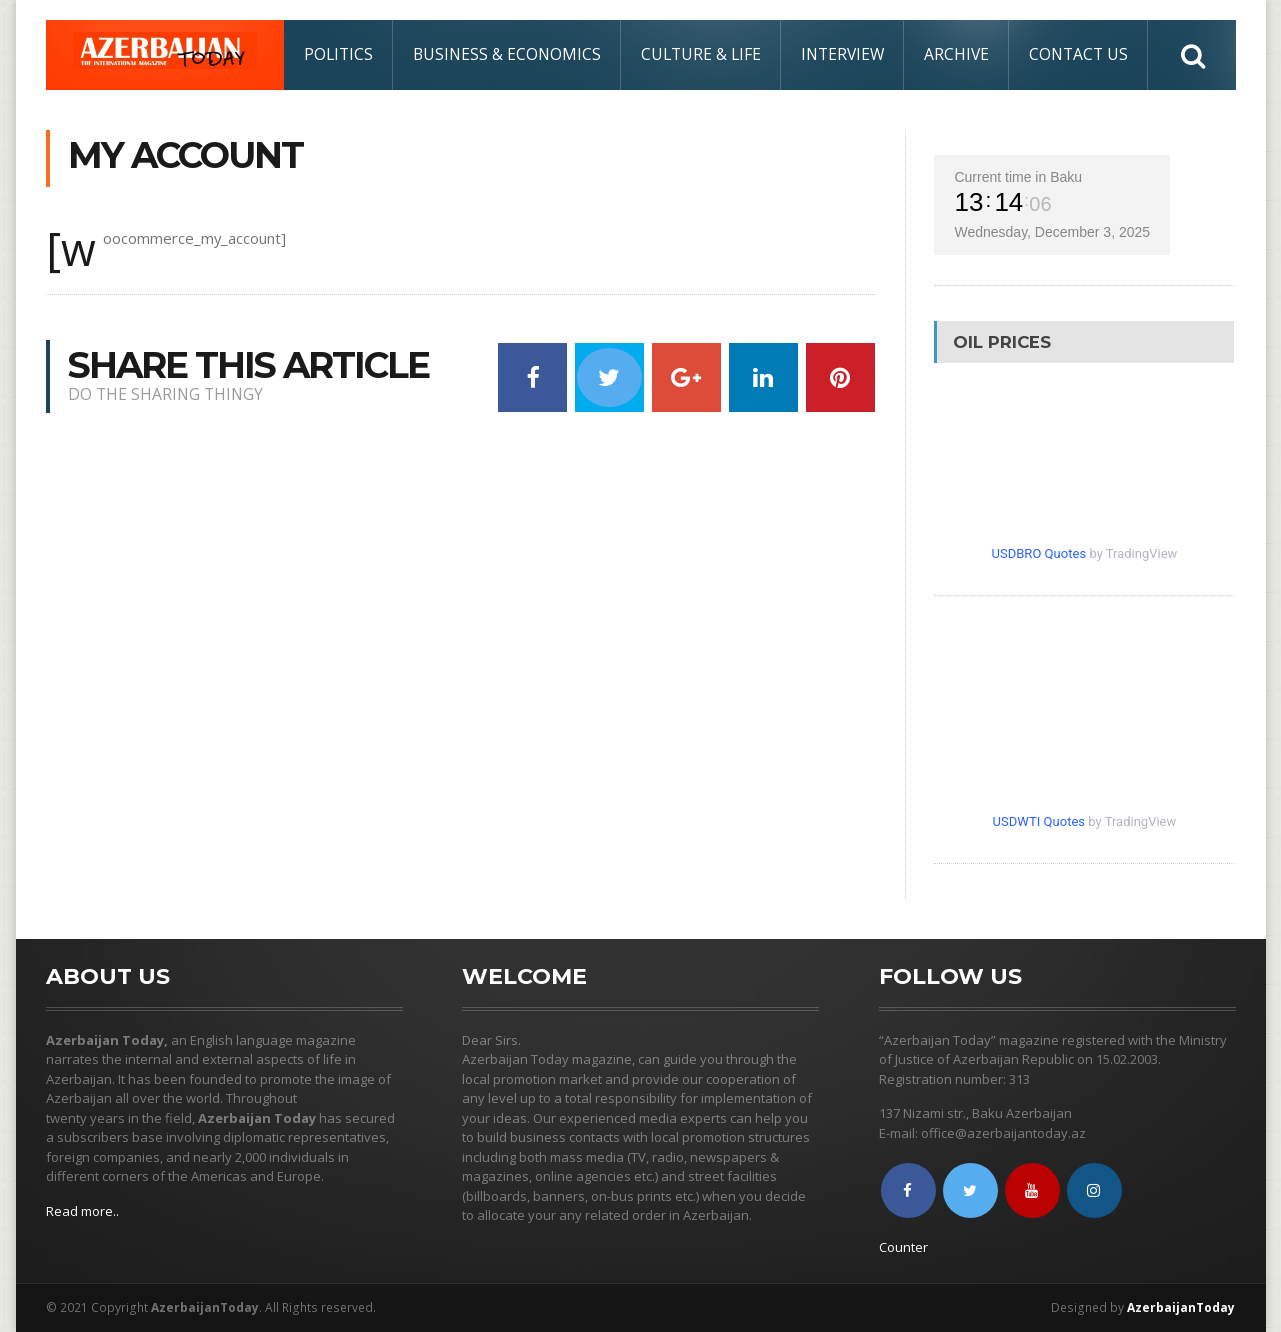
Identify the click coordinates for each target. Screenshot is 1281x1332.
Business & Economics (507, 54)
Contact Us (1078, 54)
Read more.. (82, 1211)
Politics (338, 54)
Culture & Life (701, 54)
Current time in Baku (1018, 177)
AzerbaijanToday (1182, 1307)
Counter (903, 1247)
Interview (842, 54)
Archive (956, 54)
